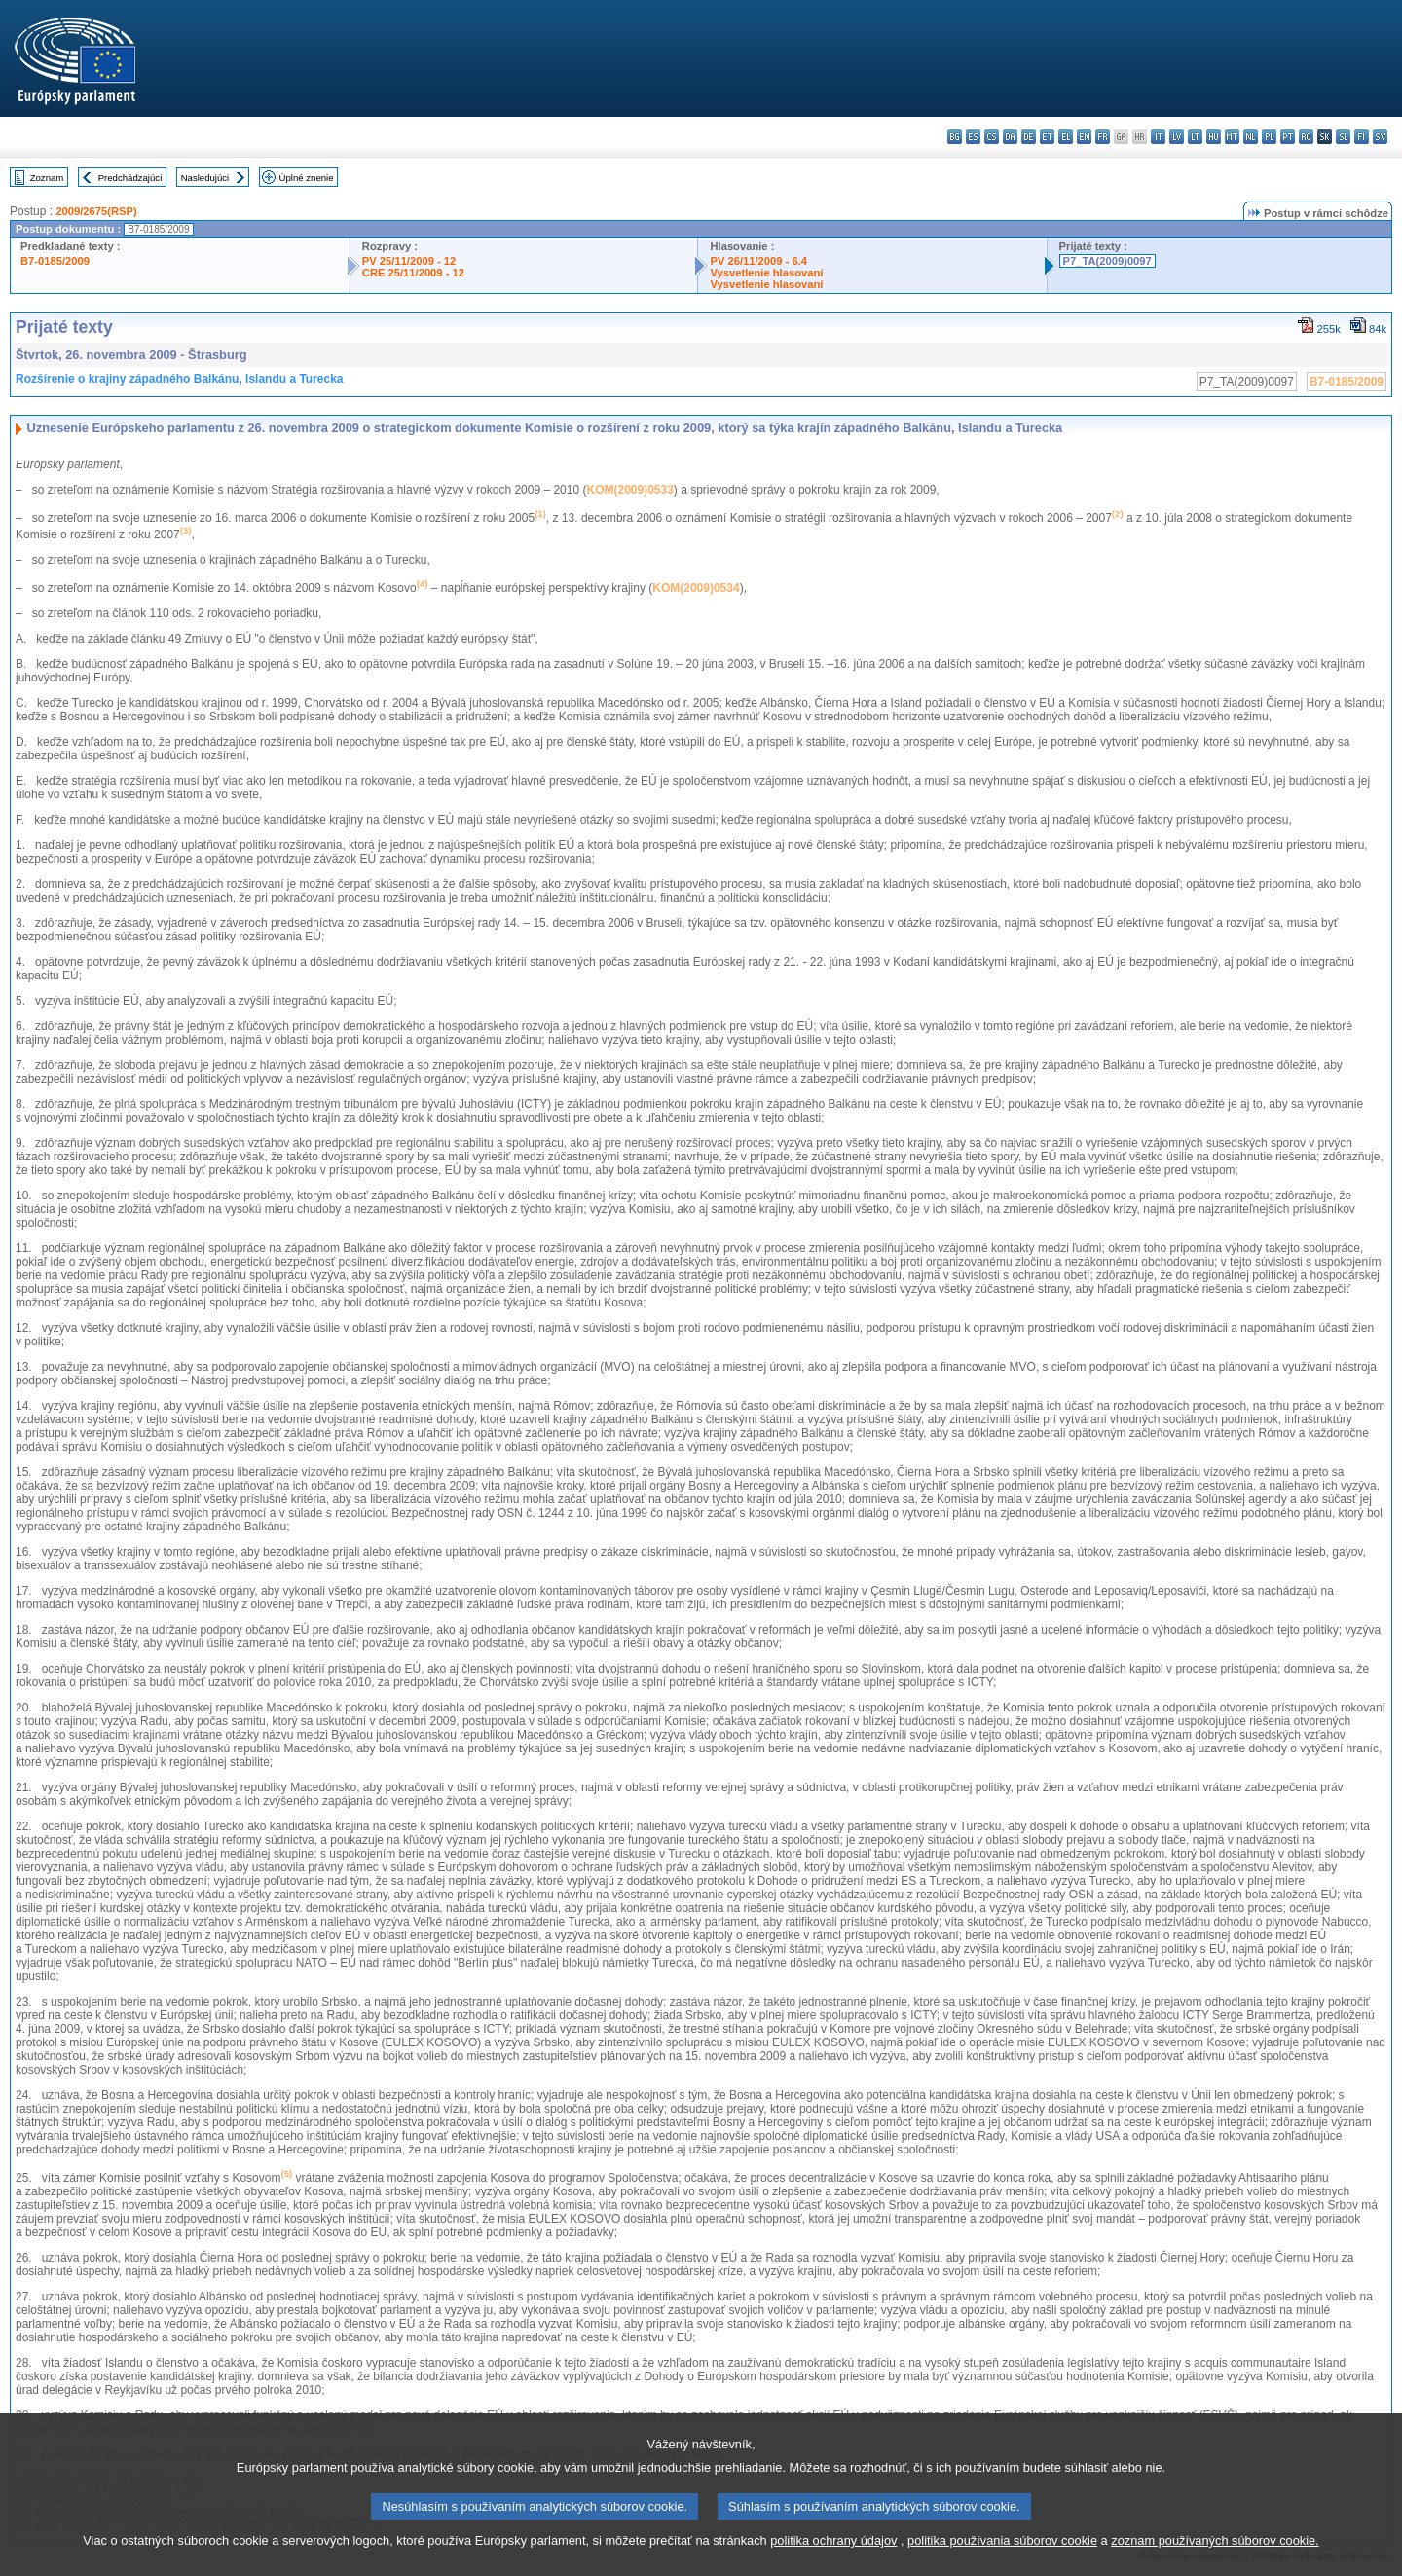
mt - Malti (1232, 136)
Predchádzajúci (130, 177)
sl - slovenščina (1343, 136)
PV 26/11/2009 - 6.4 (758, 261)
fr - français (1102, 136)
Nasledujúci (205, 177)
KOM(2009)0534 (695, 588)
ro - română (1306, 136)
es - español (973, 136)
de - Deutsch (1028, 136)
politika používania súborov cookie (1002, 2562)
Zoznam (47, 177)
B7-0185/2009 (55, 261)
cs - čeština (991, 136)
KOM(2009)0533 (629, 490)
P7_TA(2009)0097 (1107, 261)
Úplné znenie (306, 177)
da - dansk (1010, 136)
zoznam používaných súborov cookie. (1214, 2562)
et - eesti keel (1047, 136)
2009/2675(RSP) (95, 211)
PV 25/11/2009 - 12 (409, 261)
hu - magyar (1213, 136)
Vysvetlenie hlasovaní (766, 272)
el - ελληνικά (1065, 136)
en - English (1084, 136)
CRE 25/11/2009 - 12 (413, 272)
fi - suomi (1361, 136)
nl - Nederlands (1250, 136)
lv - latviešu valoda (1176, 136)
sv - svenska (1380, 136)
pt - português (1287, 136)
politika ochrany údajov (833, 2562)
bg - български (954, 136)
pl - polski (1269, 136)
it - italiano (1158, 136)
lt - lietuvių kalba (1195, 136)
